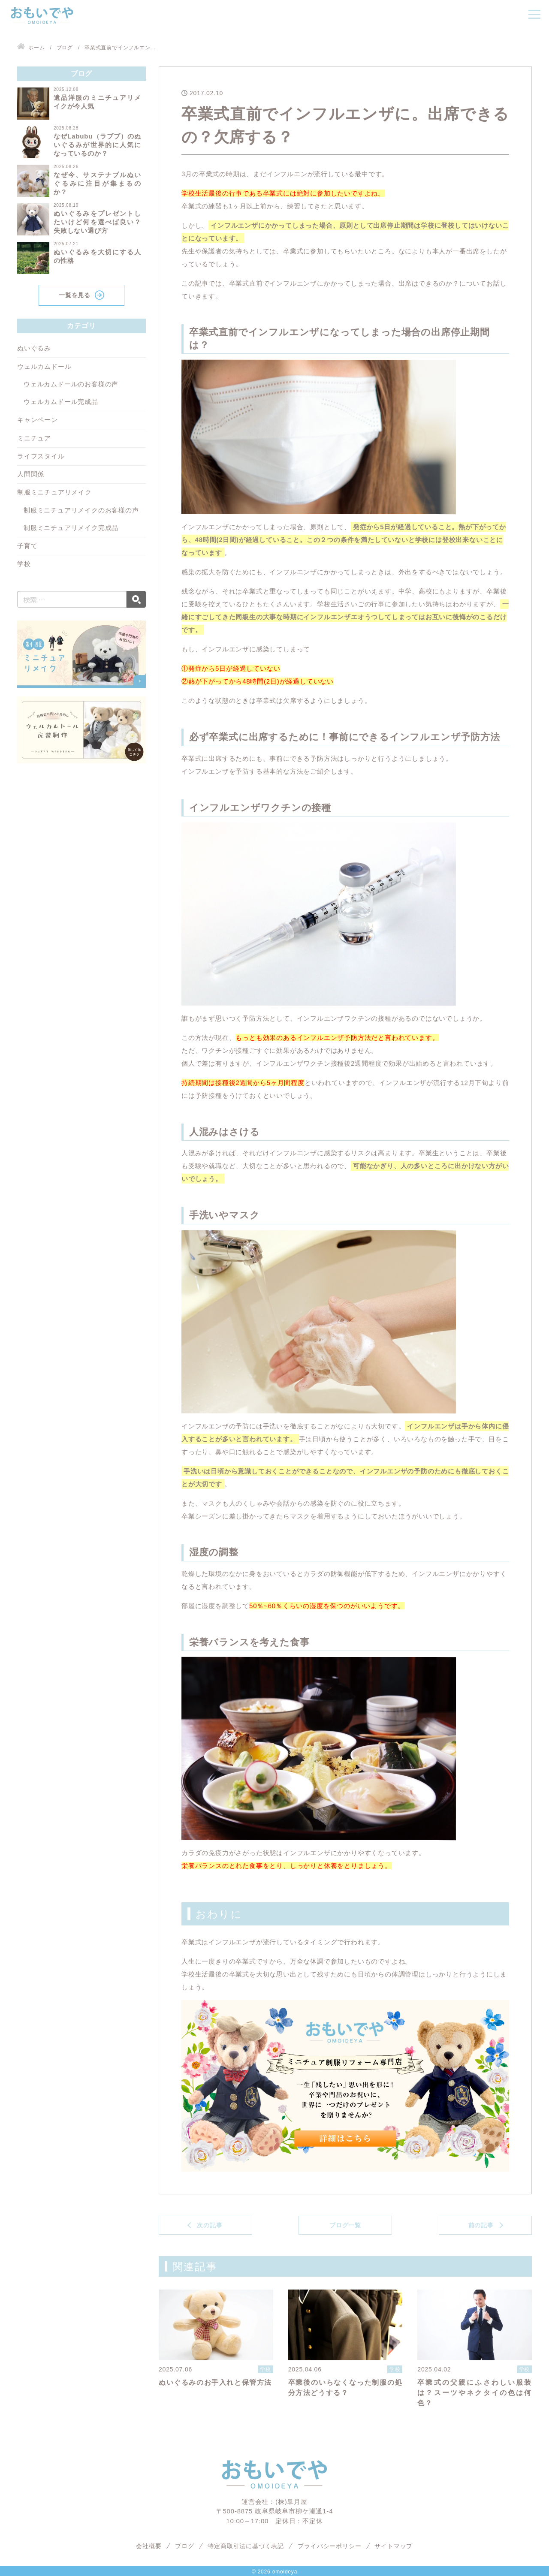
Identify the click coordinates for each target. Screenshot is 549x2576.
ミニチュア (34, 438)
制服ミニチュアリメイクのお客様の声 (81, 510)
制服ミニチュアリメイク (54, 492)
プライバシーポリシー (329, 2546)
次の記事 (209, 2225)
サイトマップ (394, 2546)
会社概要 (148, 2546)
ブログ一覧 (345, 2225)
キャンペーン (37, 419)
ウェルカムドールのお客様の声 (71, 384)
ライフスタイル (41, 456)
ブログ (184, 2546)
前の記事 (481, 2225)
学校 (24, 563)
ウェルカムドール (44, 366)
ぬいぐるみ (34, 348)
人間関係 (30, 474)
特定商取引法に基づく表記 (246, 2546)
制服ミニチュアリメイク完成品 (71, 527)
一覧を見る (74, 295)
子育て (27, 545)
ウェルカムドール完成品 (61, 401)
